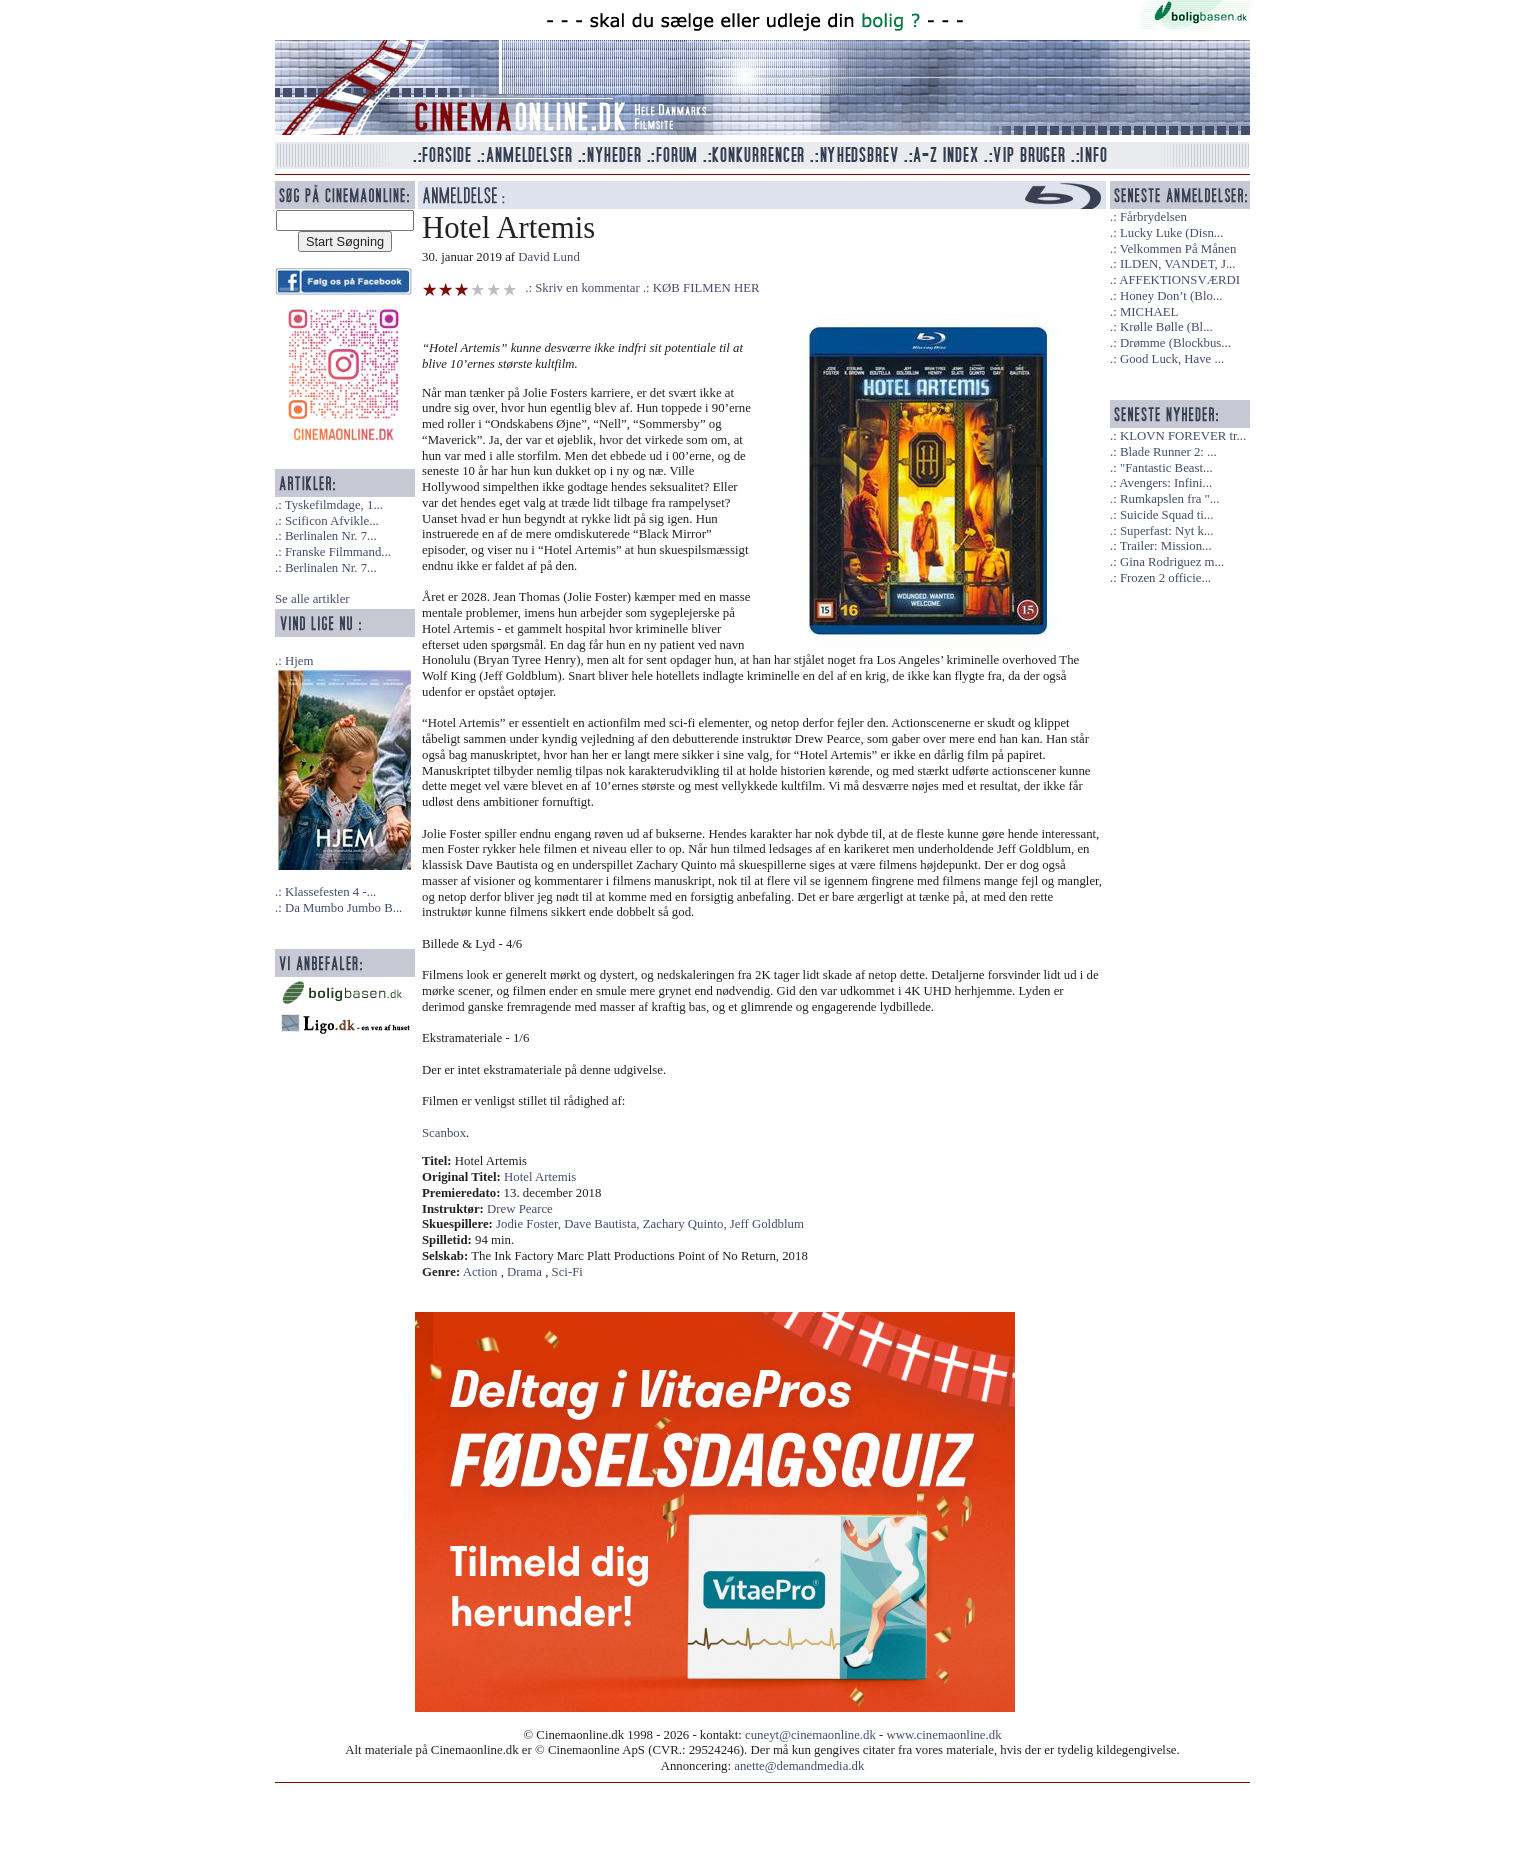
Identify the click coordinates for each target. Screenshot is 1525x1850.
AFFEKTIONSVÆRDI (1179, 280)
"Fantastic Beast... (1166, 468)
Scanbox (444, 1133)
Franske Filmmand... (338, 552)
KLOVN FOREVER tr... (1183, 436)
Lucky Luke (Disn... (1171, 233)
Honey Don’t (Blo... (1171, 296)
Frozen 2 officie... (1165, 578)
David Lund (549, 257)
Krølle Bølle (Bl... (1166, 327)
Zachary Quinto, (686, 1224)
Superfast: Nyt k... (1166, 531)
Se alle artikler (312, 599)
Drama (524, 1272)
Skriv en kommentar (587, 288)
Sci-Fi (567, 1272)
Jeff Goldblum (767, 1224)
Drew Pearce (520, 1209)
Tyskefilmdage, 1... (334, 505)
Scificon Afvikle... (332, 521)
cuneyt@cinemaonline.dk (810, 1735)
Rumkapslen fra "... (1169, 499)
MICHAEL (1149, 312)
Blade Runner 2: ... (1168, 452)
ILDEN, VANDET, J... (1178, 264)
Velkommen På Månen (1178, 249)
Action (480, 1272)
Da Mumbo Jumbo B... (343, 908)
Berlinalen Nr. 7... (331, 536)
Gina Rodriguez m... (1172, 562)
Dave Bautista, (603, 1224)
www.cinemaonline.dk (944, 1735)
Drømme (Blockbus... (1175, 343)
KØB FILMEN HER (706, 288)
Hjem (299, 661)
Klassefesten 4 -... (330, 892)
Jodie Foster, (530, 1224)
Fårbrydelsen (1153, 217)
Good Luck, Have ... (1172, 359)
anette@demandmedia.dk (799, 1766)
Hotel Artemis (540, 1177)
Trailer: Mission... (1166, 546)
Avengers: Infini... (1165, 483)
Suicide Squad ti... (1166, 515)
